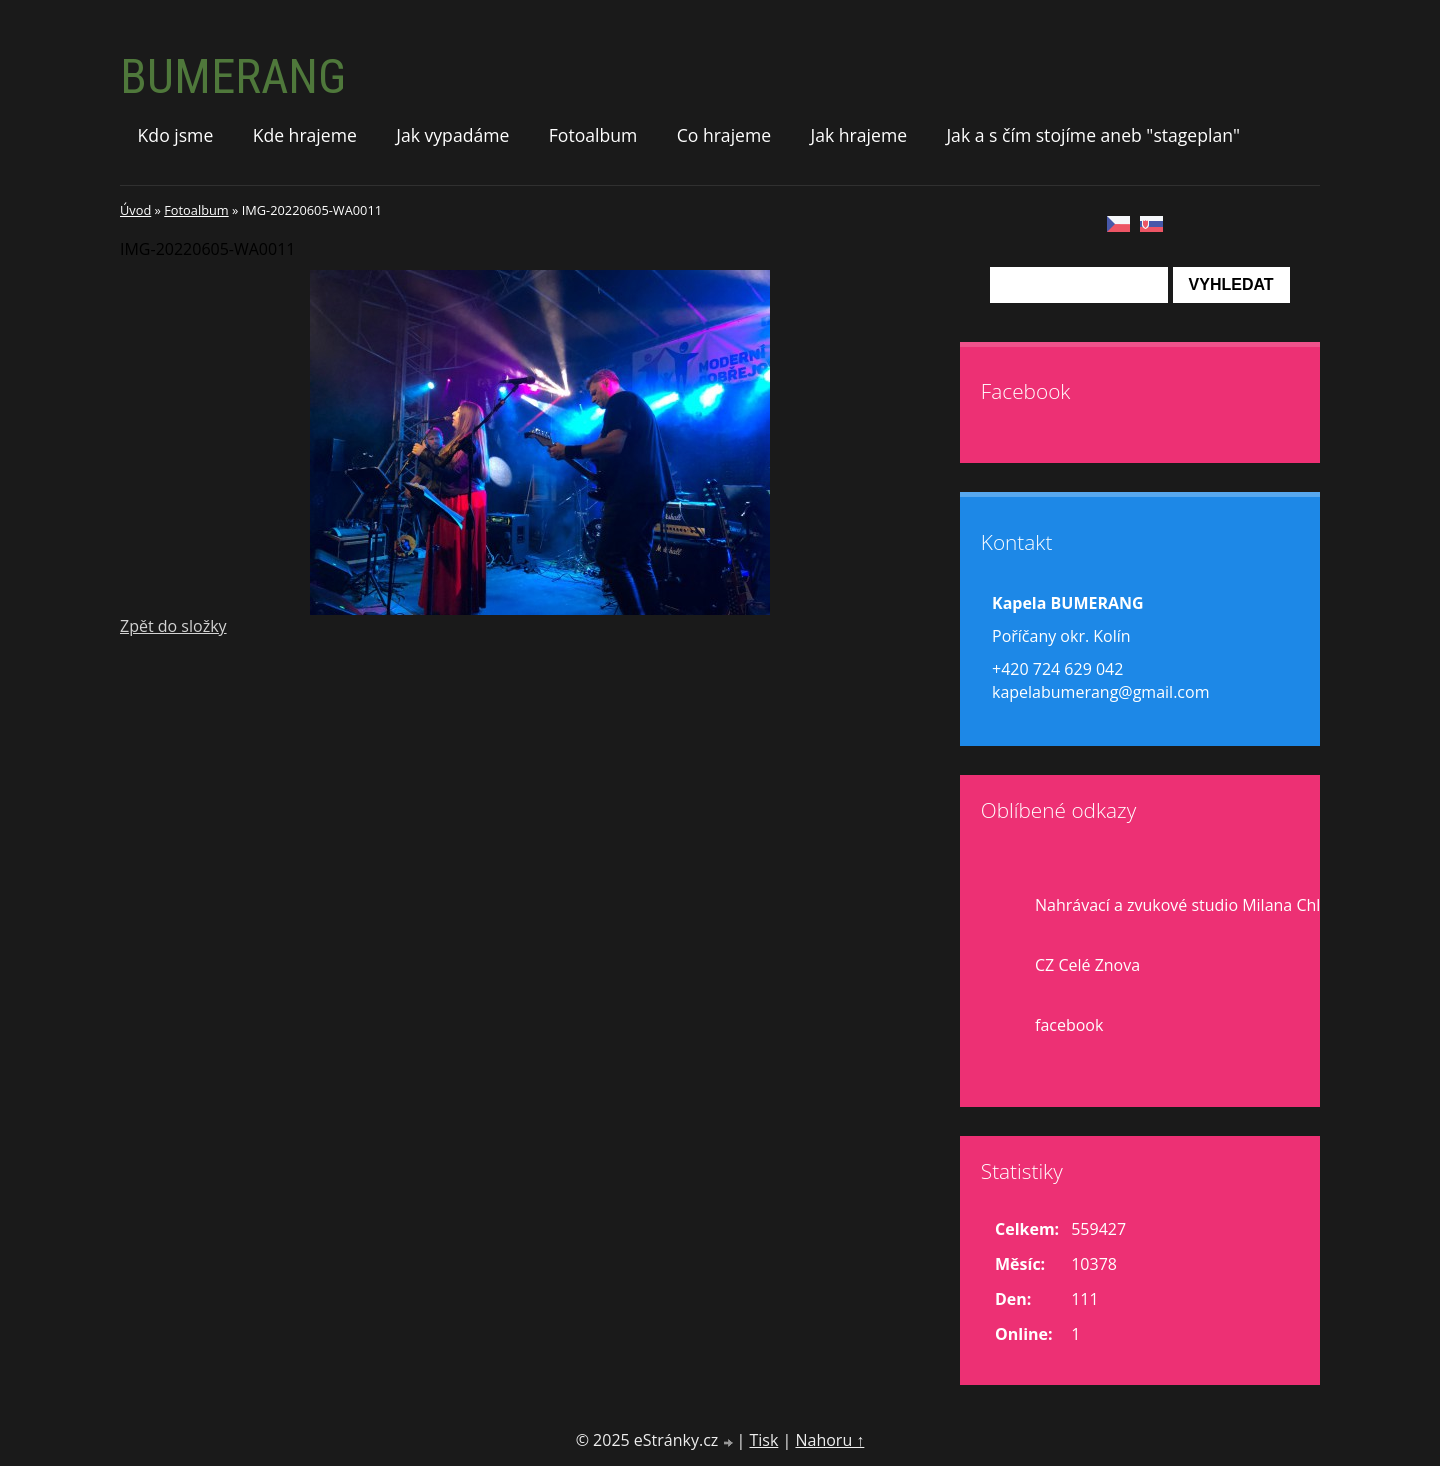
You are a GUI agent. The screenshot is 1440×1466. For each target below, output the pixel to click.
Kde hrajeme (305, 135)
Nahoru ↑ (829, 1440)
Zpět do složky (173, 626)
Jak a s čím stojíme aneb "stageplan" (1093, 135)
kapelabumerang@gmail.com (1100, 692)
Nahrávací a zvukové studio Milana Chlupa (1192, 905)
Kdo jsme (176, 135)
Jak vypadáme (452, 135)
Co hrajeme (724, 135)
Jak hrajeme (858, 135)
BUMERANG (233, 76)
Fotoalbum (593, 135)
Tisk (763, 1440)
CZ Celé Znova (1087, 965)
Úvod (135, 210)
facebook (1069, 1025)
